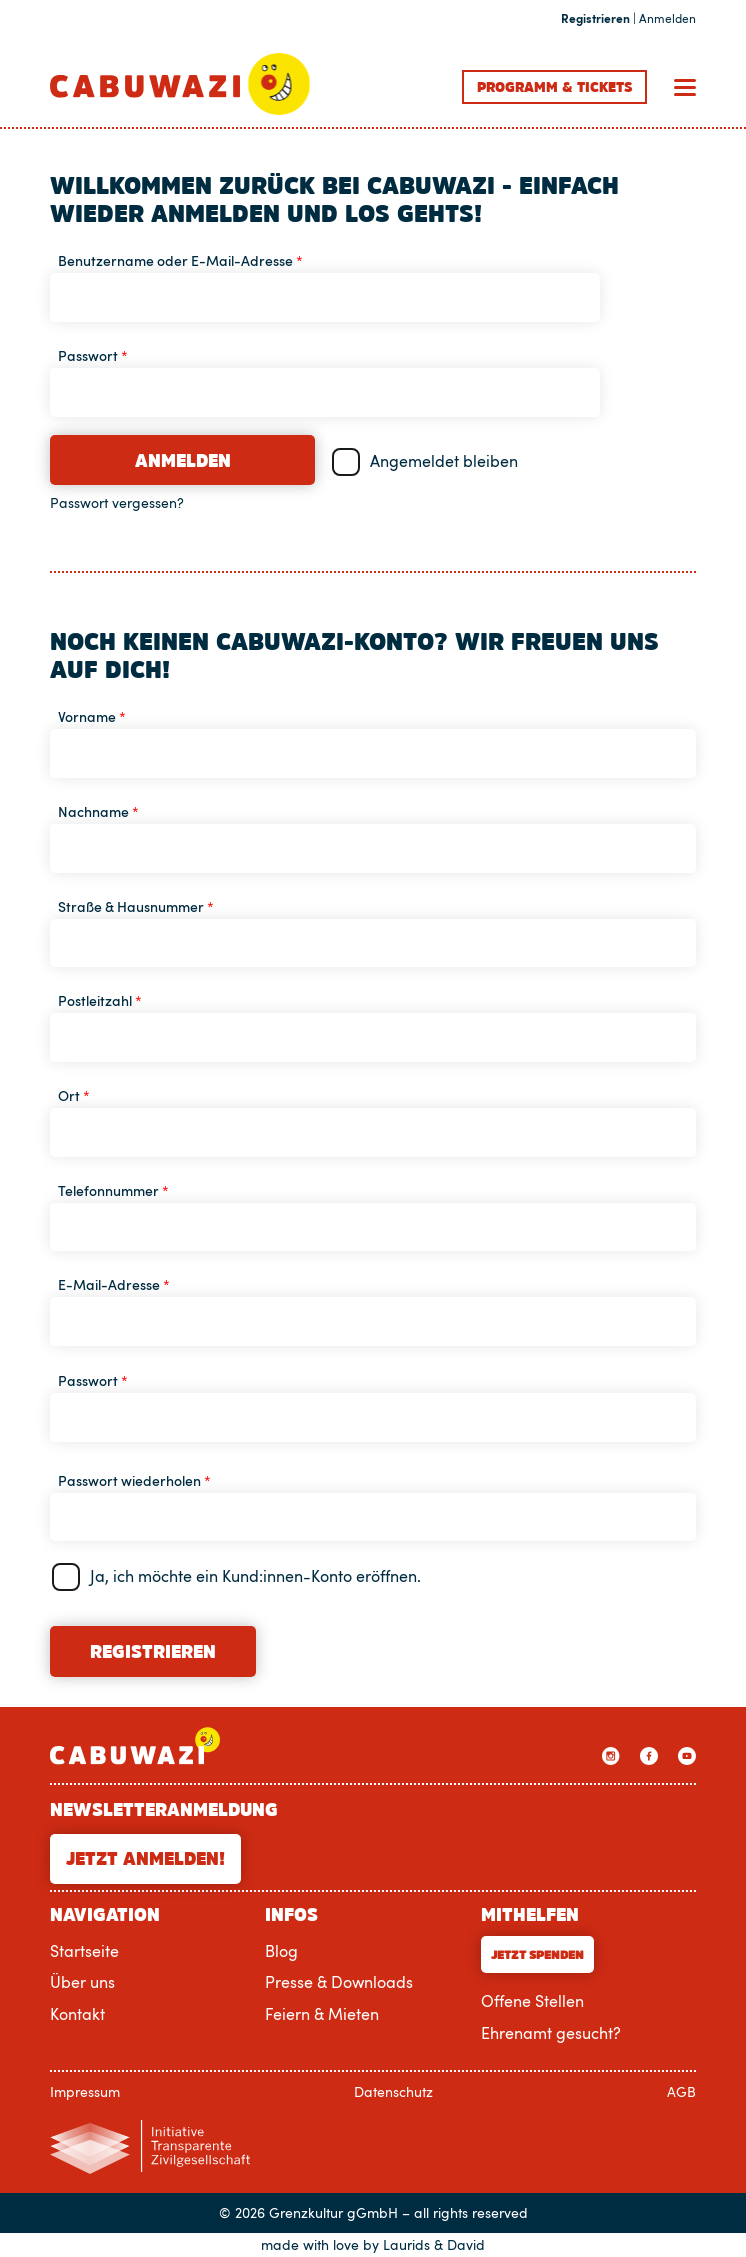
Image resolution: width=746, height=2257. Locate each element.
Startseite (84, 1951)
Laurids (406, 2245)
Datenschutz (393, 2091)
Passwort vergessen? (117, 503)
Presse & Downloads (339, 1982)
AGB (681, 2091)
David (466, 2245)
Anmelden (183, 461)
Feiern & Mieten (322, 2014)
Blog (281, 1951)
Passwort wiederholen (134, 1480)
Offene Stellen (532, 2001)
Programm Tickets (554, 87)
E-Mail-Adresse (114, 1284)
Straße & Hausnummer (136, 906)
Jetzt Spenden (537, 1955)
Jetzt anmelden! (145, 1859)
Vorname (92, 716)
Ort (74, 1095)
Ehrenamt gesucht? (551, 2033)
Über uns (82, 1982)
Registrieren (153, 1652)
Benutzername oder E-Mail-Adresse (180, 260)
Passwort (93, 355)
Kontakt (77, 2014)
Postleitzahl (100, 1000)
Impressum (85, 2091)
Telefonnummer (113, 1190)
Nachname (98, 811)
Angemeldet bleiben (444, 461)
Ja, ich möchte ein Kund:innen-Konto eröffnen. (255, 1576)
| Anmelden (628, 19)
